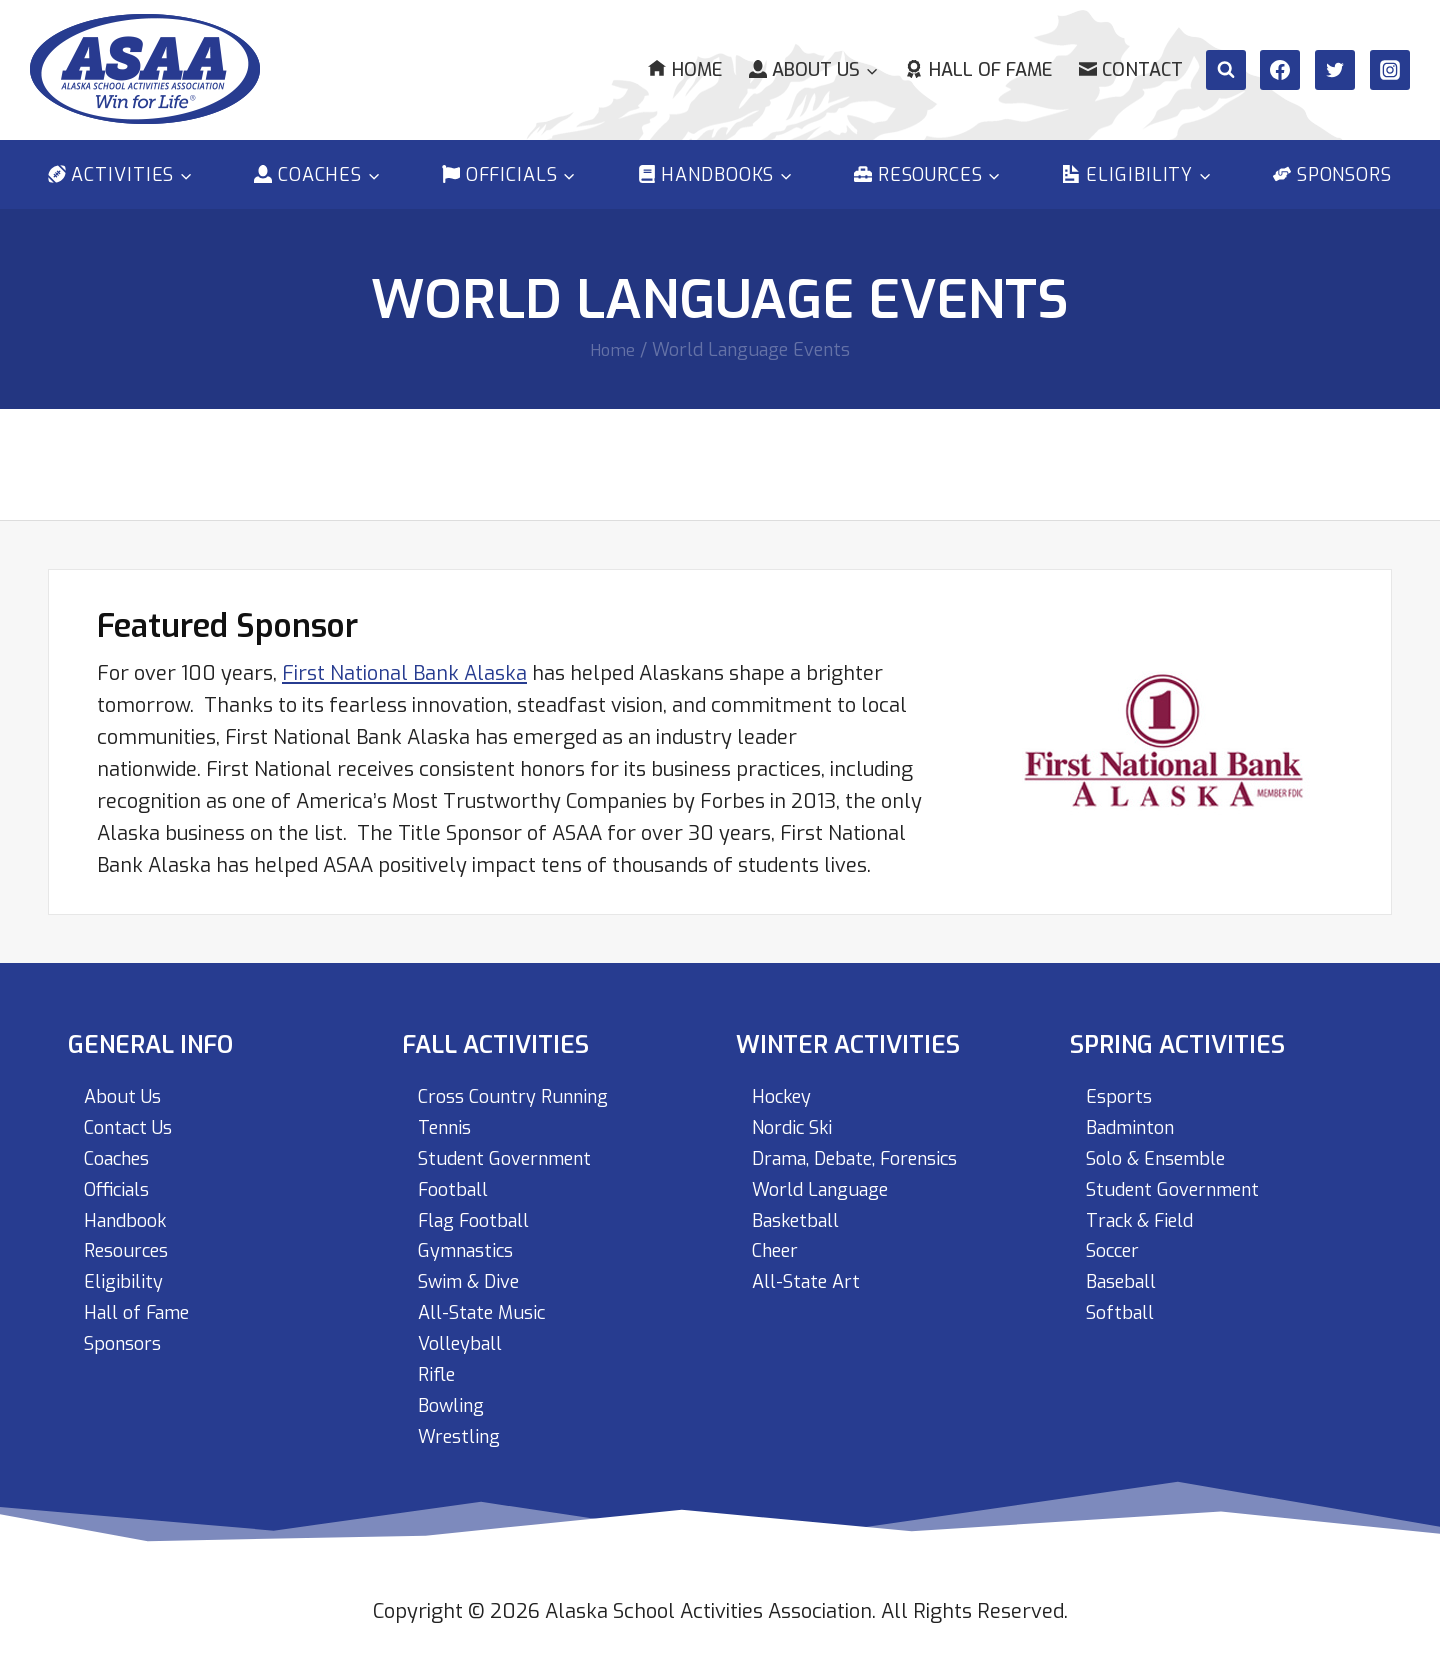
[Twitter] (1335, 70)
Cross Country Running (523, 1083)
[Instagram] (1390, 70)
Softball (1124, 1307)
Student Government (515, 1147)
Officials (122, 1179)
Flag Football (481, 1211)
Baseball (1126, 1275)
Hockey (786, 1083)
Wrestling (464, 1435)
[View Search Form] (1226, 70)
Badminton (1136, 1115)
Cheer (779, 1243)
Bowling (455, 1403)
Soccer (1117, 1243)
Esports (1122, 1083)
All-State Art (811, 1275)
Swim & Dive (474, 1275)
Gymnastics (472, 1243)
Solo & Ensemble (1164, 1147)
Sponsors (1332, 175)
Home (684, 70)
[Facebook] (1280, 70)
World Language (828, 1179)
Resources (132, 1243)
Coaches (122, 1147)
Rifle (439, 1371)
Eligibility (126, 1275)
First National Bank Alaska (404, 658)
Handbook (130, 1211)
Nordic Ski (797, 1115)
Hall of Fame (978, 70)
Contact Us (133, 1115)
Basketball (802, 1211)
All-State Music (488, 1307)
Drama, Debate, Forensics (871, 1147)
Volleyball (466, 1339)
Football (457, 1179)
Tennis (448, 1115)
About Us (125, 1083)
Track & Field (1147, 1211)
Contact (1131, 70)
